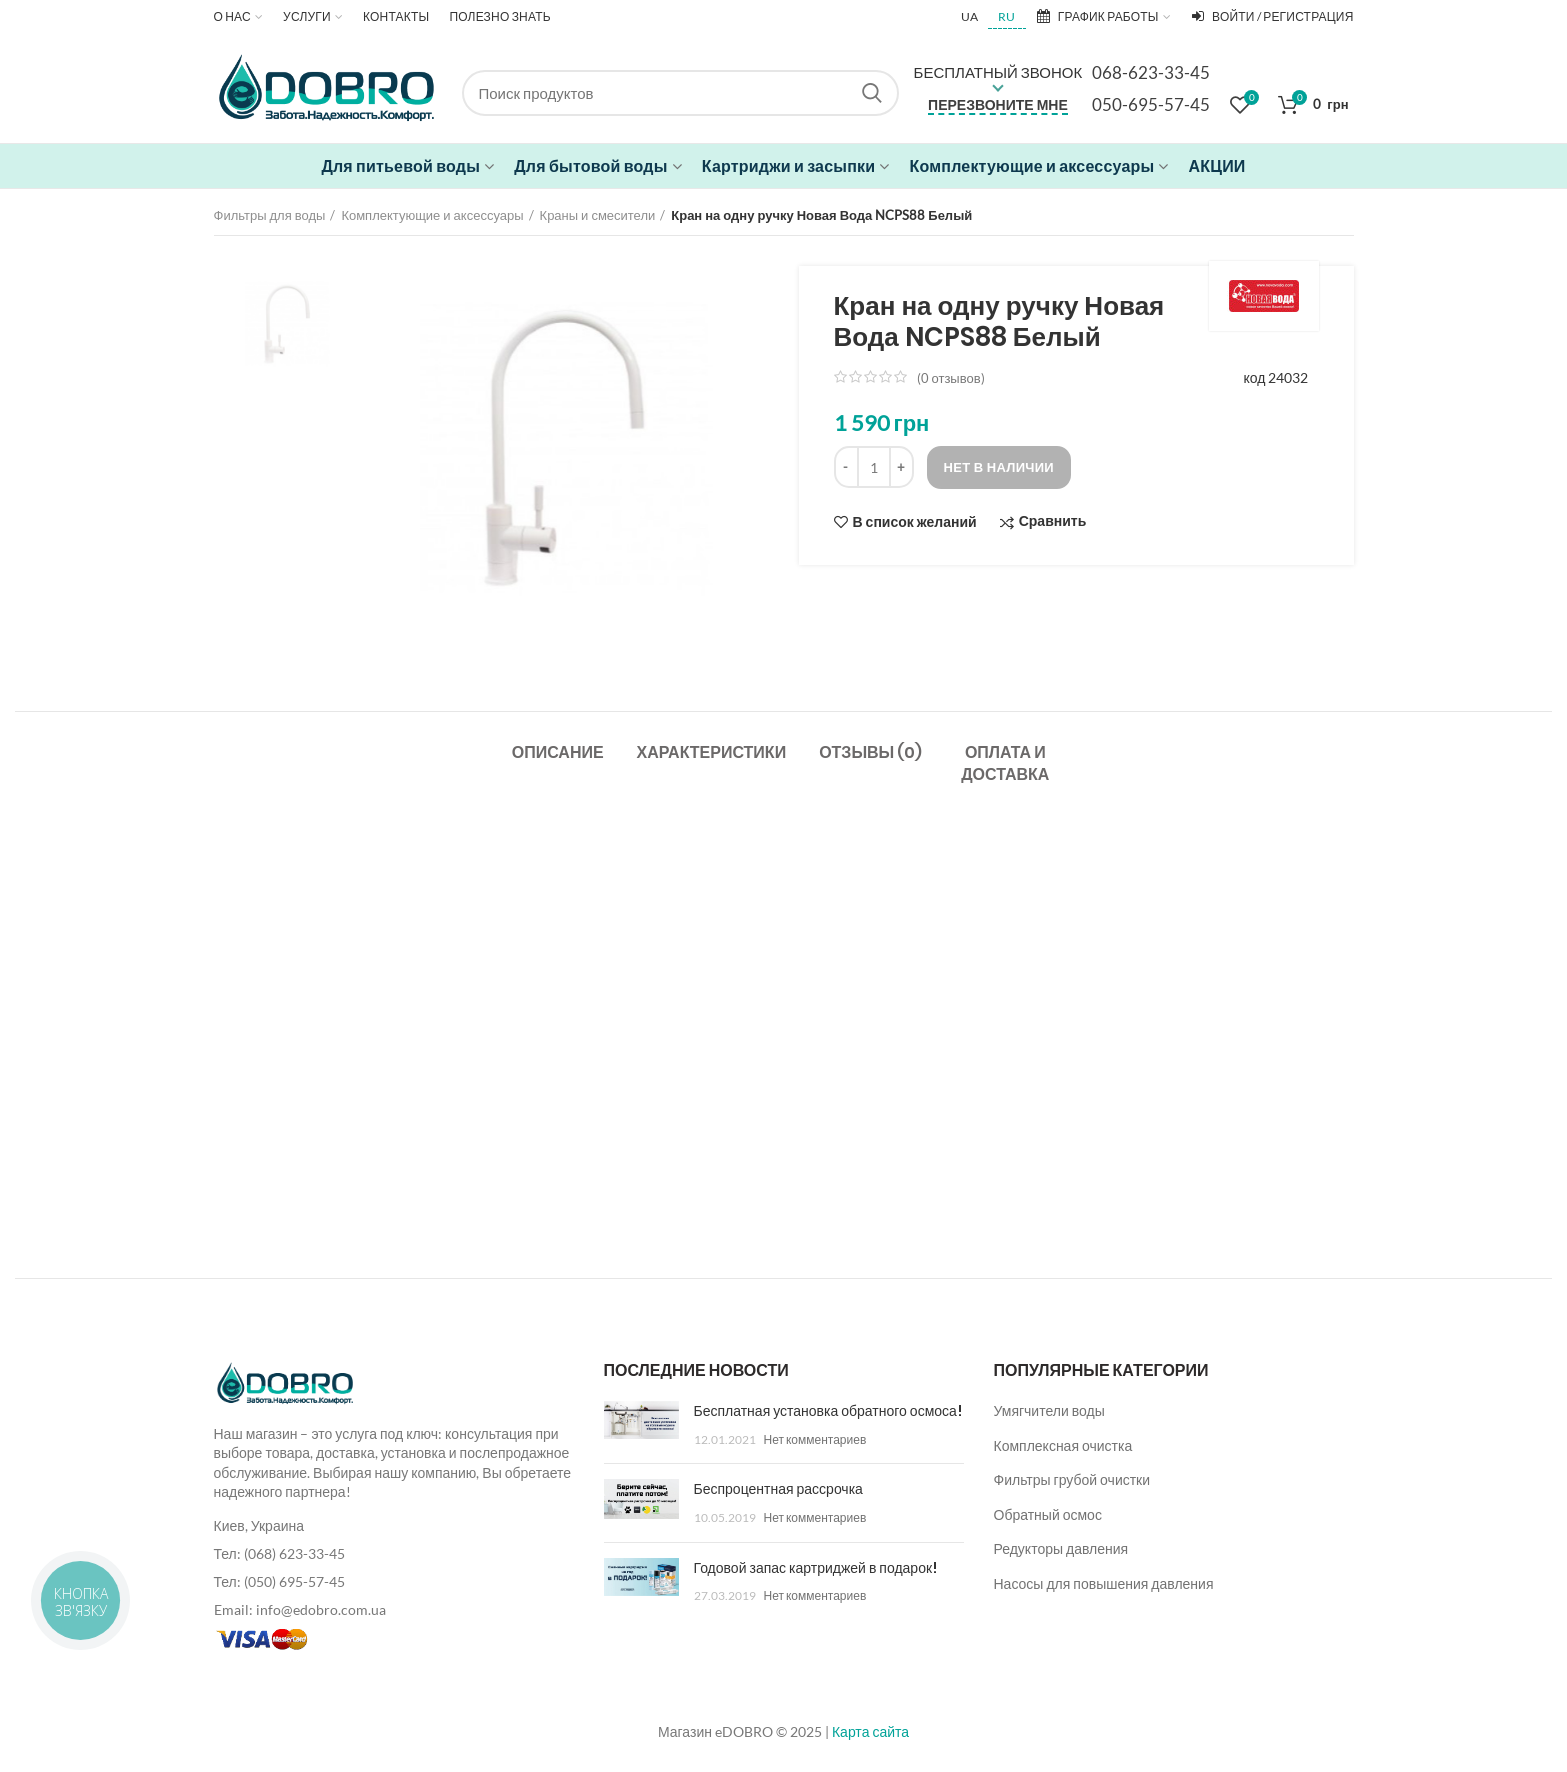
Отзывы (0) (870, 752)
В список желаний (915, 522)
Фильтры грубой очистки (1072, 1479)
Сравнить (1053, 521)
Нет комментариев (815, 1439)
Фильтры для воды (270, 215)
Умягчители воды (1049, 1410)
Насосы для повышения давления (1104, 1583)
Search (872, 93)
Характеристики (712, 752)
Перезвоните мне (998, 104)
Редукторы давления (1061, 1548)
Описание (558, 752)
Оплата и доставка (1005, 763)
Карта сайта (870, 1731)
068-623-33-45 (1151, 72)
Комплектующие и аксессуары (432, 215)
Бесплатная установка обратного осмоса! (828, 1411)
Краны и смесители (598, 215)
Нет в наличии (999, 467)
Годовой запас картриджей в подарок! (816, 1568)
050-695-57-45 (1151, 104)
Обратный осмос (1048, 1514)
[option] (287, 324)
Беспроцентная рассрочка (778, 1489)
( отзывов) (951, 378)
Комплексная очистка (1063, 1445)
